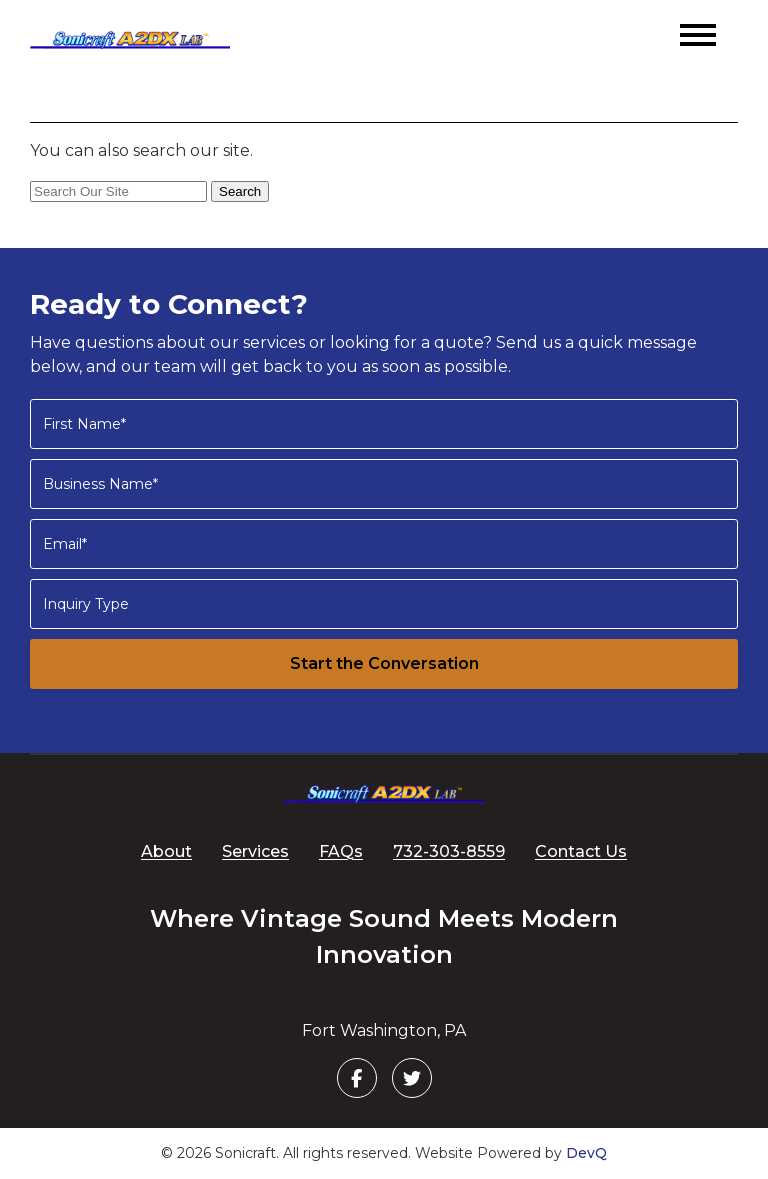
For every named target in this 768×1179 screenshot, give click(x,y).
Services (255, 851)
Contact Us (581, 851)
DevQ (586, 1153)
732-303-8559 (449, 851)
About (166, 851)
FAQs (341, 851)
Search (240, 191)
